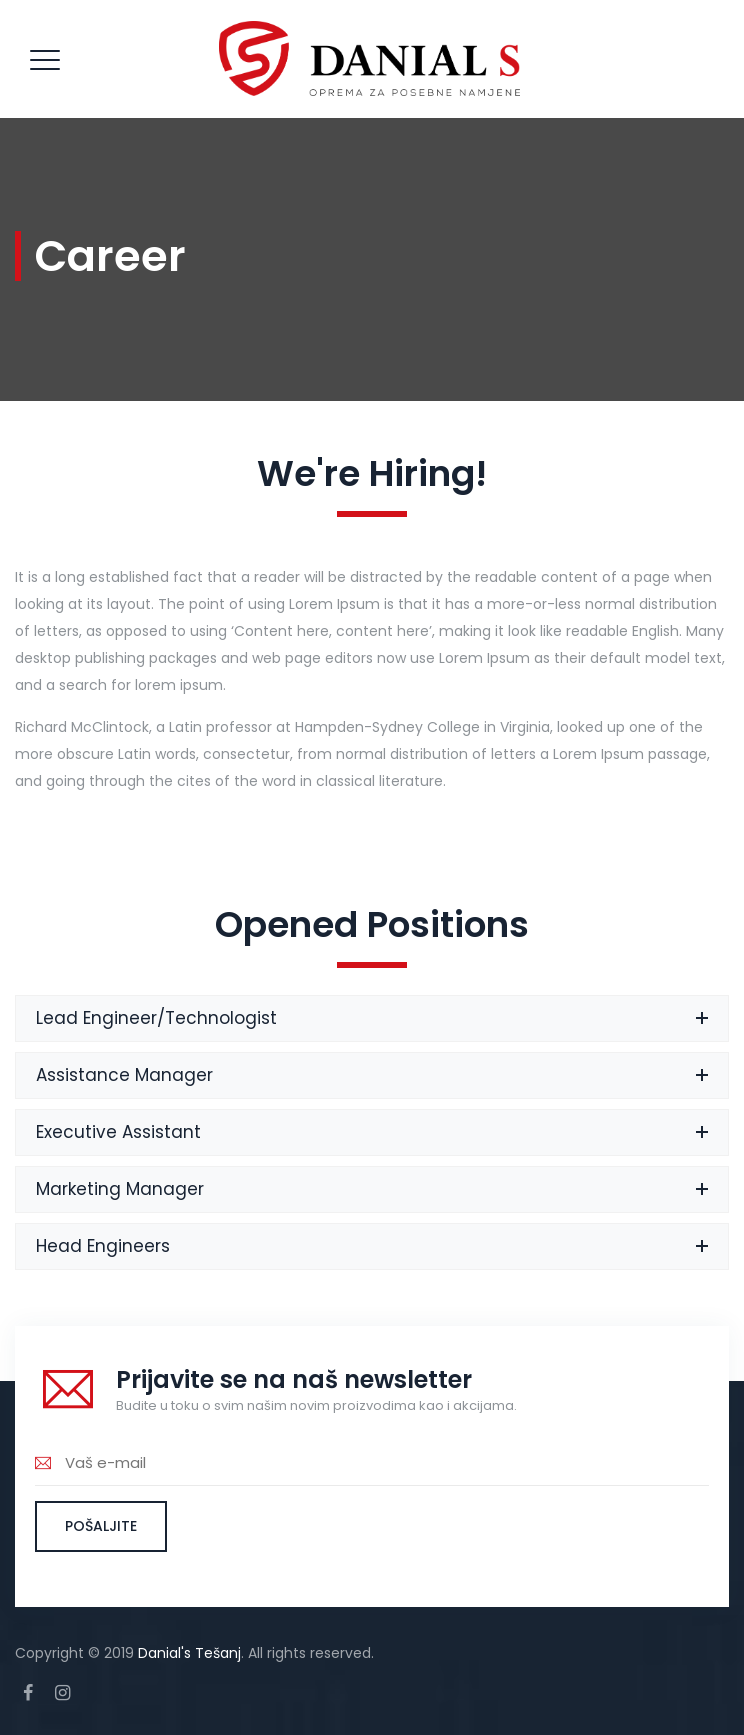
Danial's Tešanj (189, 1653)
